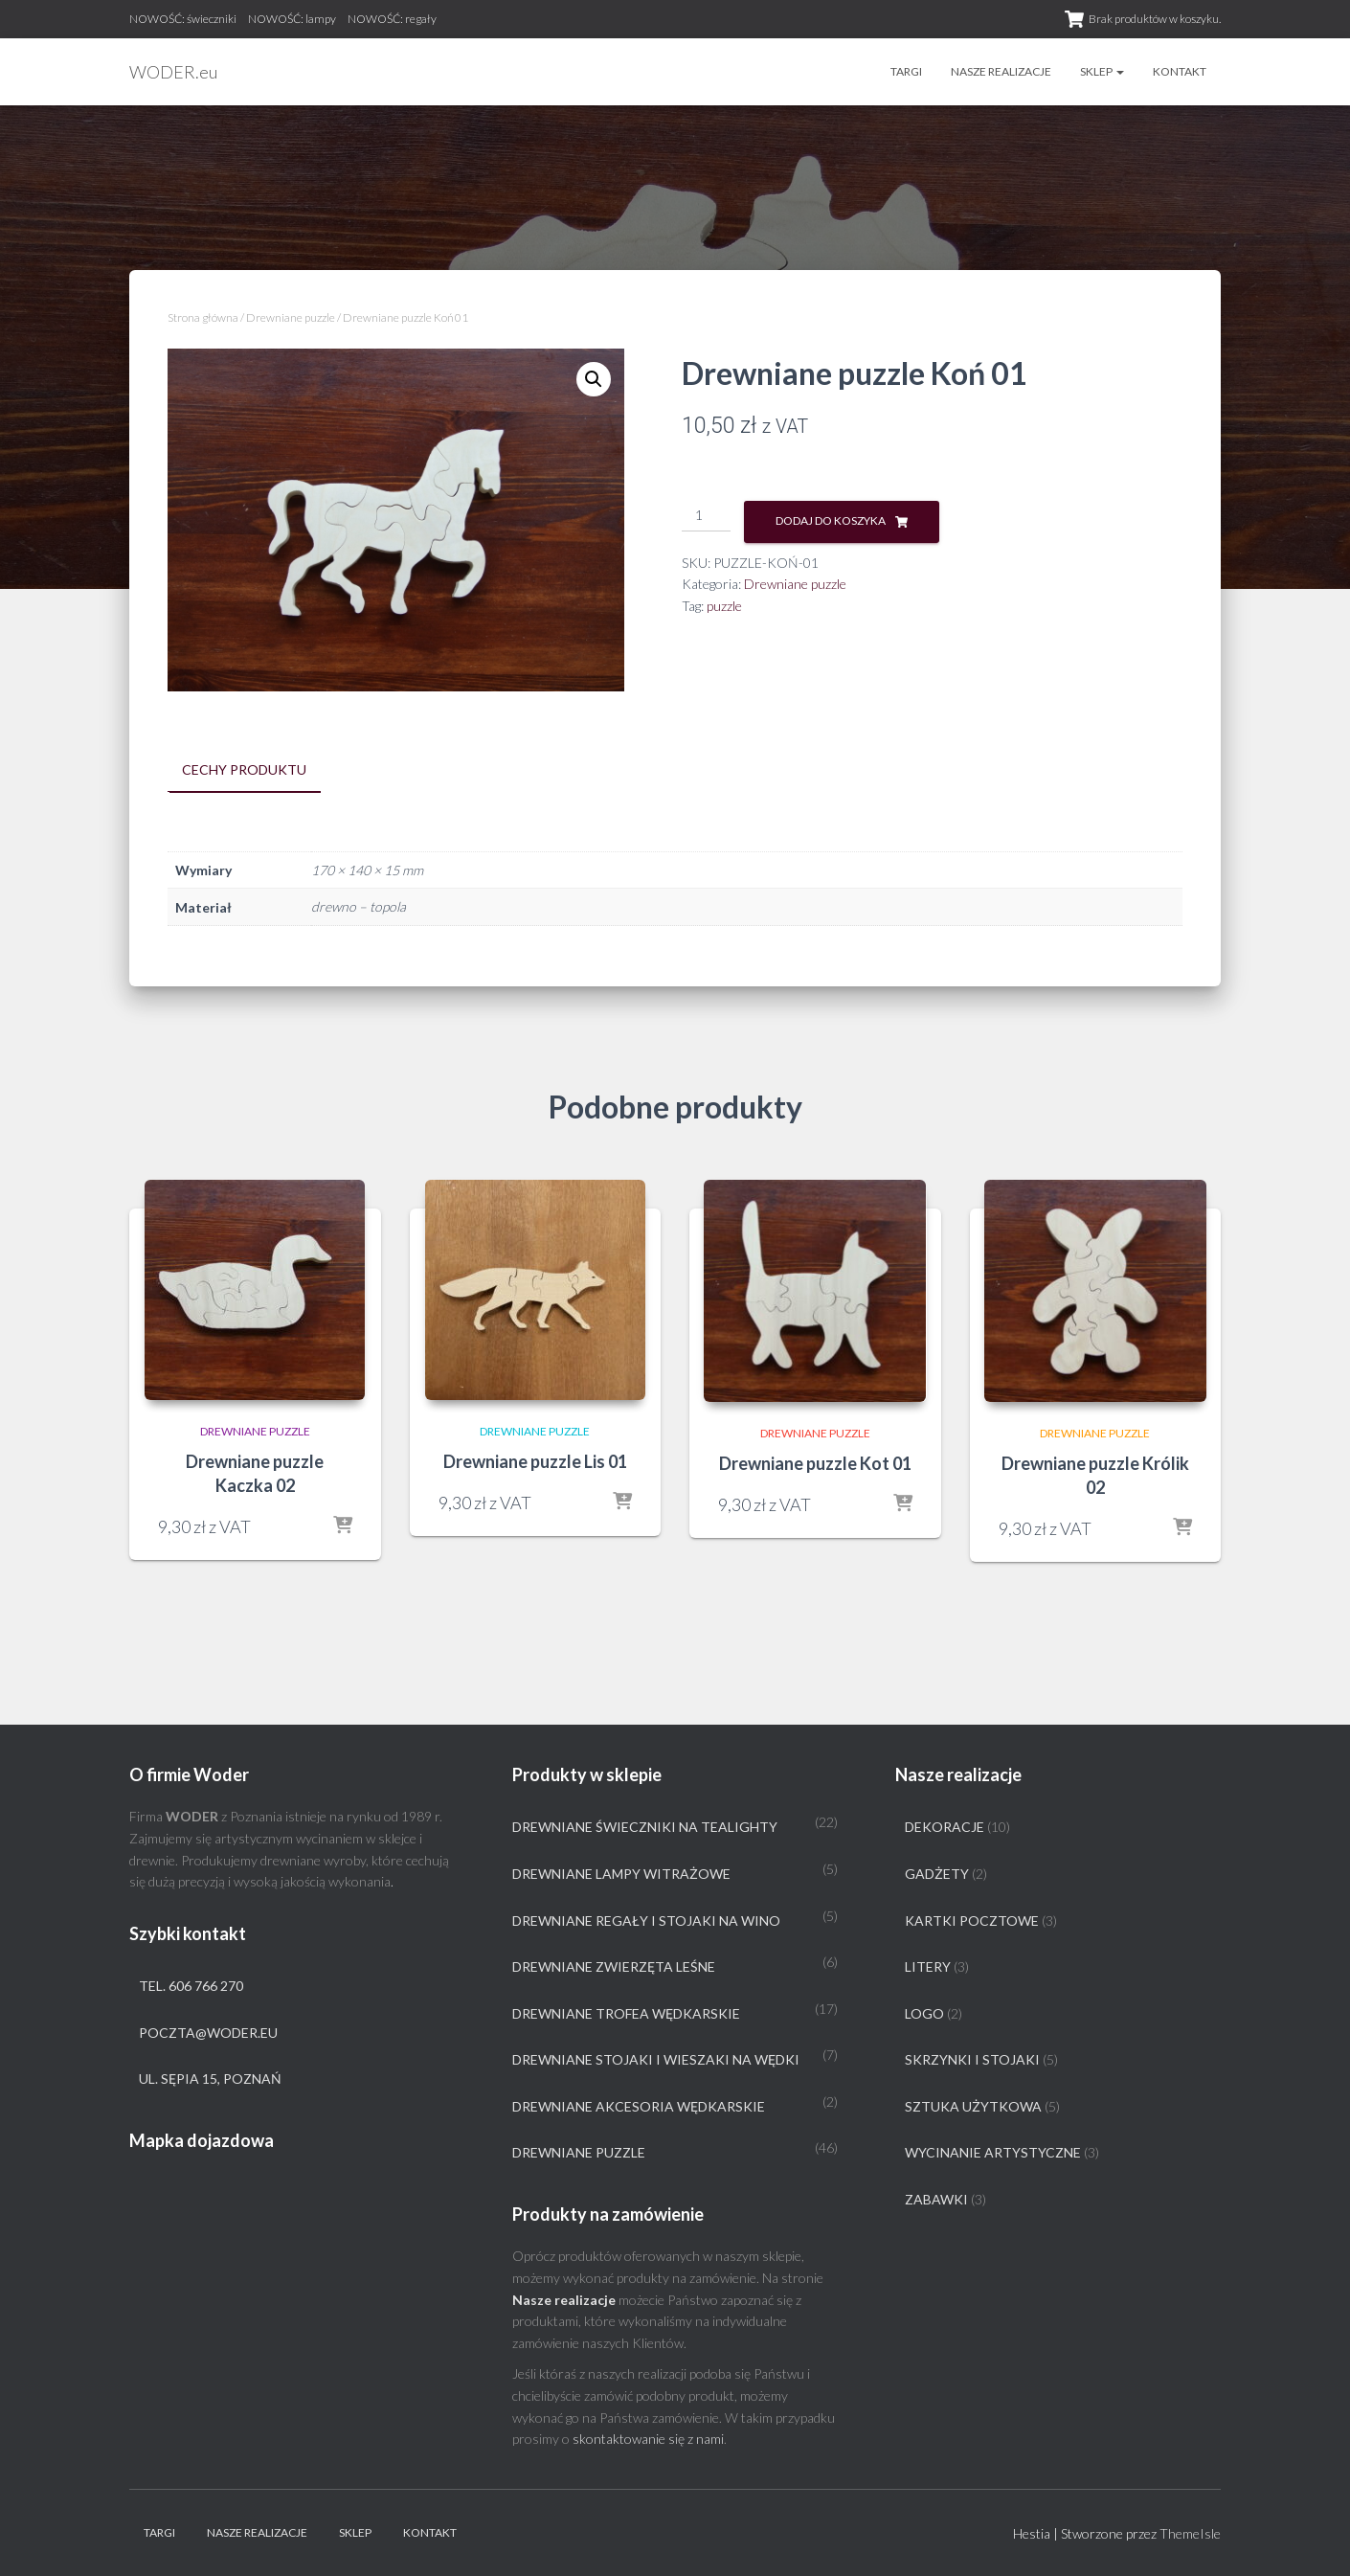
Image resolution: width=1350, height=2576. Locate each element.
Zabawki (936, 2199)
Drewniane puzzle (290, 317)
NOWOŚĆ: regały (392, 18)
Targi (906, 71)
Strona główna (203, 317)
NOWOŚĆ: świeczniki (182, 18)
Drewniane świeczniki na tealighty (644, 1827)
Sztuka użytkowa (973, 2106)
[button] (593, 379)
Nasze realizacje (1001, 71)
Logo (924, 2012)
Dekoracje (944, 1827)
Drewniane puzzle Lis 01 (535, 1460)
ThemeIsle (1190, 2533)
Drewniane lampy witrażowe (621, 1873)
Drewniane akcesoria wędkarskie (638, 2106)
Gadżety (937, 1873)
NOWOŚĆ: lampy (292, 18)
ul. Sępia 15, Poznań (210, 2078)
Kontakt (1179, 71)
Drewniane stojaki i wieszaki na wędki (655, 2059)
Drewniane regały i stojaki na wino (646, 1919)
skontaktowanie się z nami (648, 2438)
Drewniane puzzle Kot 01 (815, 1463)
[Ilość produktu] (706, 516)
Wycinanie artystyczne (993, 2152)
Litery (928, 1966)
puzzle (724, 606)
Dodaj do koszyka (831, 520)
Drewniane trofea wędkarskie (626, 2012)
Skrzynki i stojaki (972, 2059)
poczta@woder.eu (208, 2031)
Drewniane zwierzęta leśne (613, 1966)
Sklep (1102, 71)
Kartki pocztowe (972, 1919)
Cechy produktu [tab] (244, 769)
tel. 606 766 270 (191, 1985)
